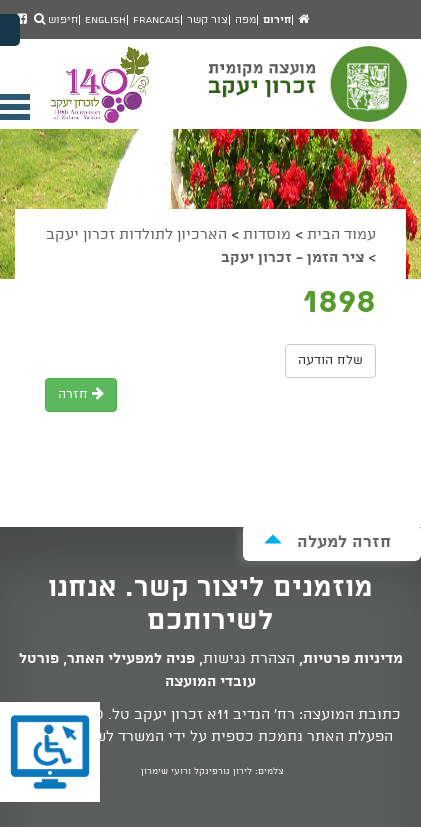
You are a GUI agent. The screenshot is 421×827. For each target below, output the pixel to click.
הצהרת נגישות (249, 659)
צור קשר (207, 20)
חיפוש (56, 20)
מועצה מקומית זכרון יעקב (310, 93)
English (105, 20)
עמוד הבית (341, 235)
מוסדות (267, 235)
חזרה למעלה (327, 541)
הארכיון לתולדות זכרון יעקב (136, 235)
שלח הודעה (330, 360)
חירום (277, 20)
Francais (156, 20)
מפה (245, 20)
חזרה (81, 394)
